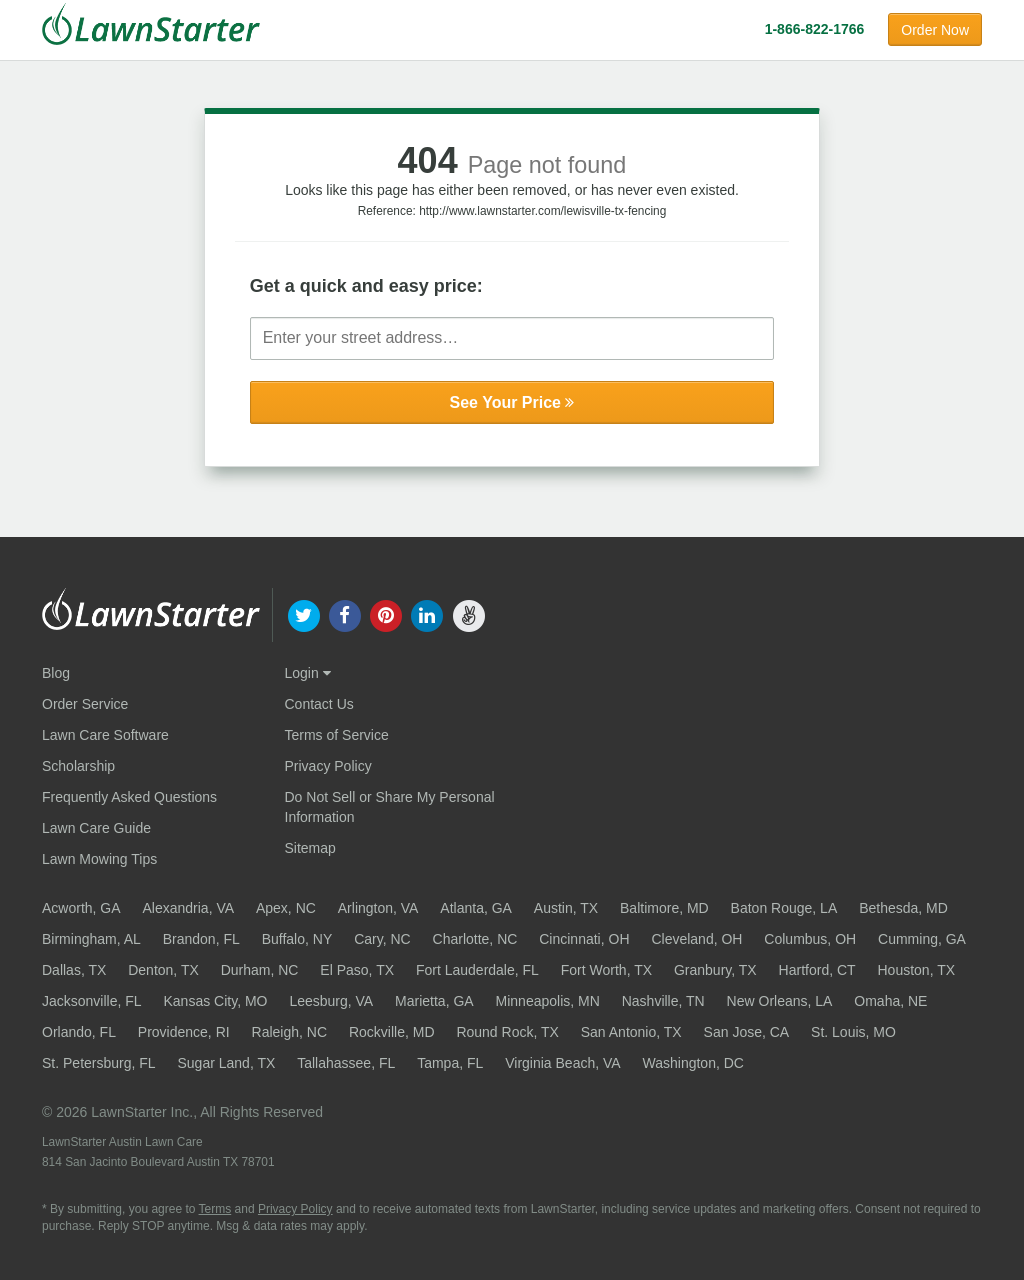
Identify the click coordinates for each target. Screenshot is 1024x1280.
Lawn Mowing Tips (99, 859)
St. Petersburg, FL (99, 1063)
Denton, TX (163, 970)
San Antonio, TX (631, 1032)
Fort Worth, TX (606, 970)
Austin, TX (566, 908)
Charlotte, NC (475, 939)
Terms (215, 1209)
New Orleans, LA (780, 1001)
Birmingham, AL (91, 939)
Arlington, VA (378, 908)
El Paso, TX (357, 970)
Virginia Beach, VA (562, 1063)
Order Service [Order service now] (85, 704)
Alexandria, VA (188, 908)
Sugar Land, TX (227, 1063)
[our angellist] (468, 614)
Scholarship (78, 766)
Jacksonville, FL (92, 1001)
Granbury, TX (715, 970)
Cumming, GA (922, 939)
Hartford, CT (817, 970)
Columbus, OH (810, 939)
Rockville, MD (392, 1032)
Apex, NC (286, 908)
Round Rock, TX (507, 1032)
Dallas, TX (74, 970)
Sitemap (310, 848)
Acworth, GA (81, 908)
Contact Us (319, 704)
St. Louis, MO (853, 1032)
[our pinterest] (385, 614)
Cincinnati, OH (584, 939)
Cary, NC (382, 939)
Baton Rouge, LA (784, 908)
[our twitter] (303, 614)
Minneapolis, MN (548, 1001)
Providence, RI (184, 1032)
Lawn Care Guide (96, 828)
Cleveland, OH (696, 939)
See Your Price (512, 402)
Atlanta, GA (476, 908)
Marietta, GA (434, 1001)
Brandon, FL (201, 939)
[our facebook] (344, 614)
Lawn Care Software (105, 735)
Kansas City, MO (215, 1001)
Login (308, 673)
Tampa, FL (450, 1063)
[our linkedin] (427, 614)
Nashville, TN (663, 1001)
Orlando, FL (79, 1032)
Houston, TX (917, 970)
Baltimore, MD (664, 908)
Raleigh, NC (289, 1032)
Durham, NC (260, 970)
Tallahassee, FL (346, 1063)
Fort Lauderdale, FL (477, 970)
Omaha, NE (890, 1001)
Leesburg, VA (331, 1001)
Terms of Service (337, 735)
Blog (56, 673)
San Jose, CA (747, 1032)
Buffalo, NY (297, 939)
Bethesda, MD (903, 908)
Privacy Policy (328, 766)
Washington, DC (693, 1063)
